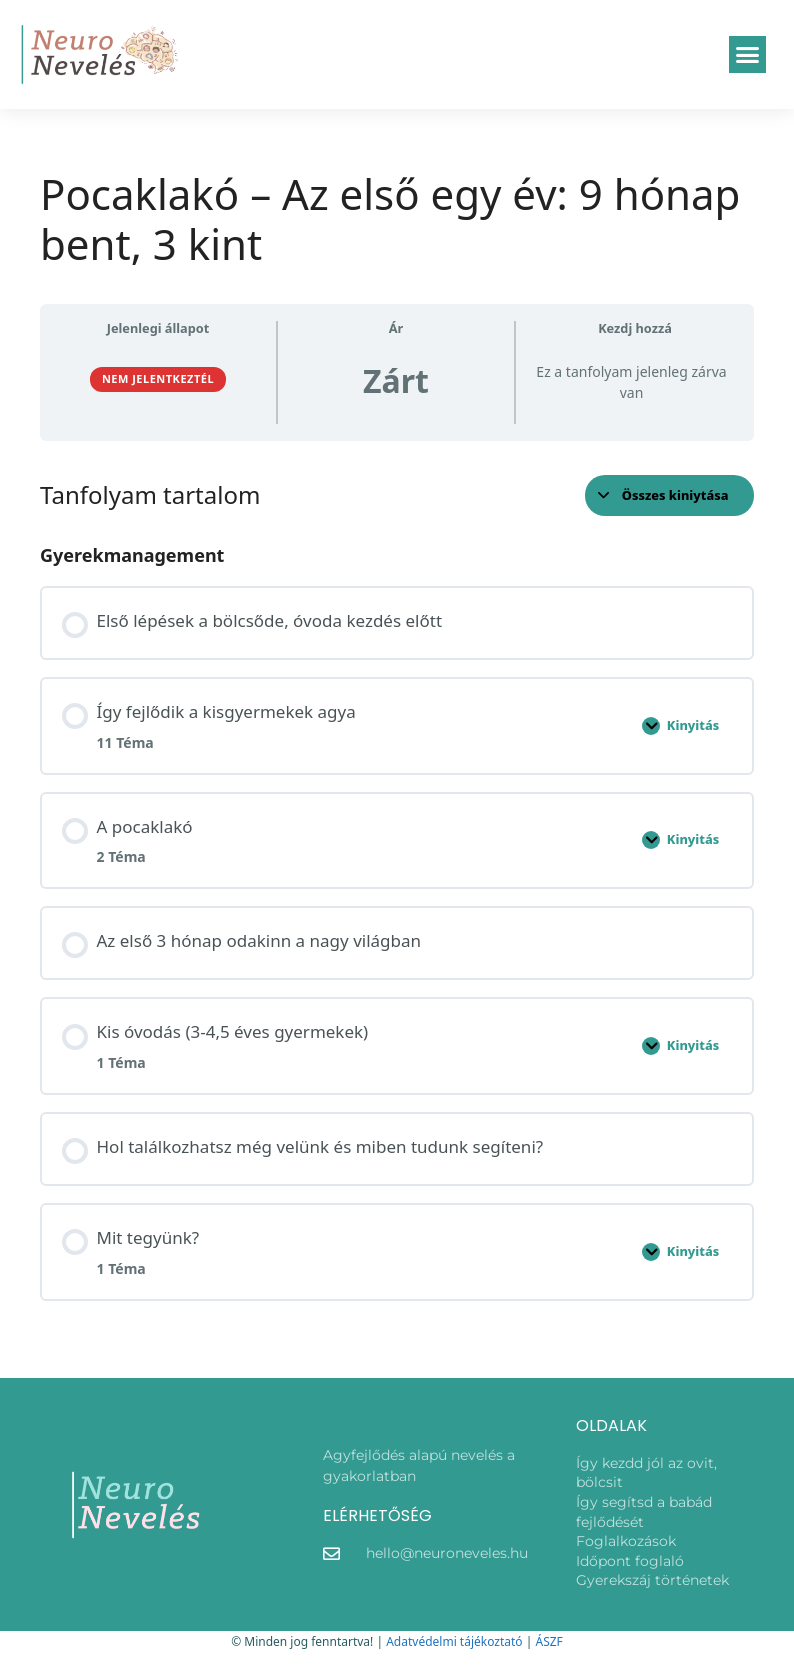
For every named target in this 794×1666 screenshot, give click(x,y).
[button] (748, 55)
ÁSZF (548, 1641)
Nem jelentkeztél (158, 378)
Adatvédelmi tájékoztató (454, 1641)
